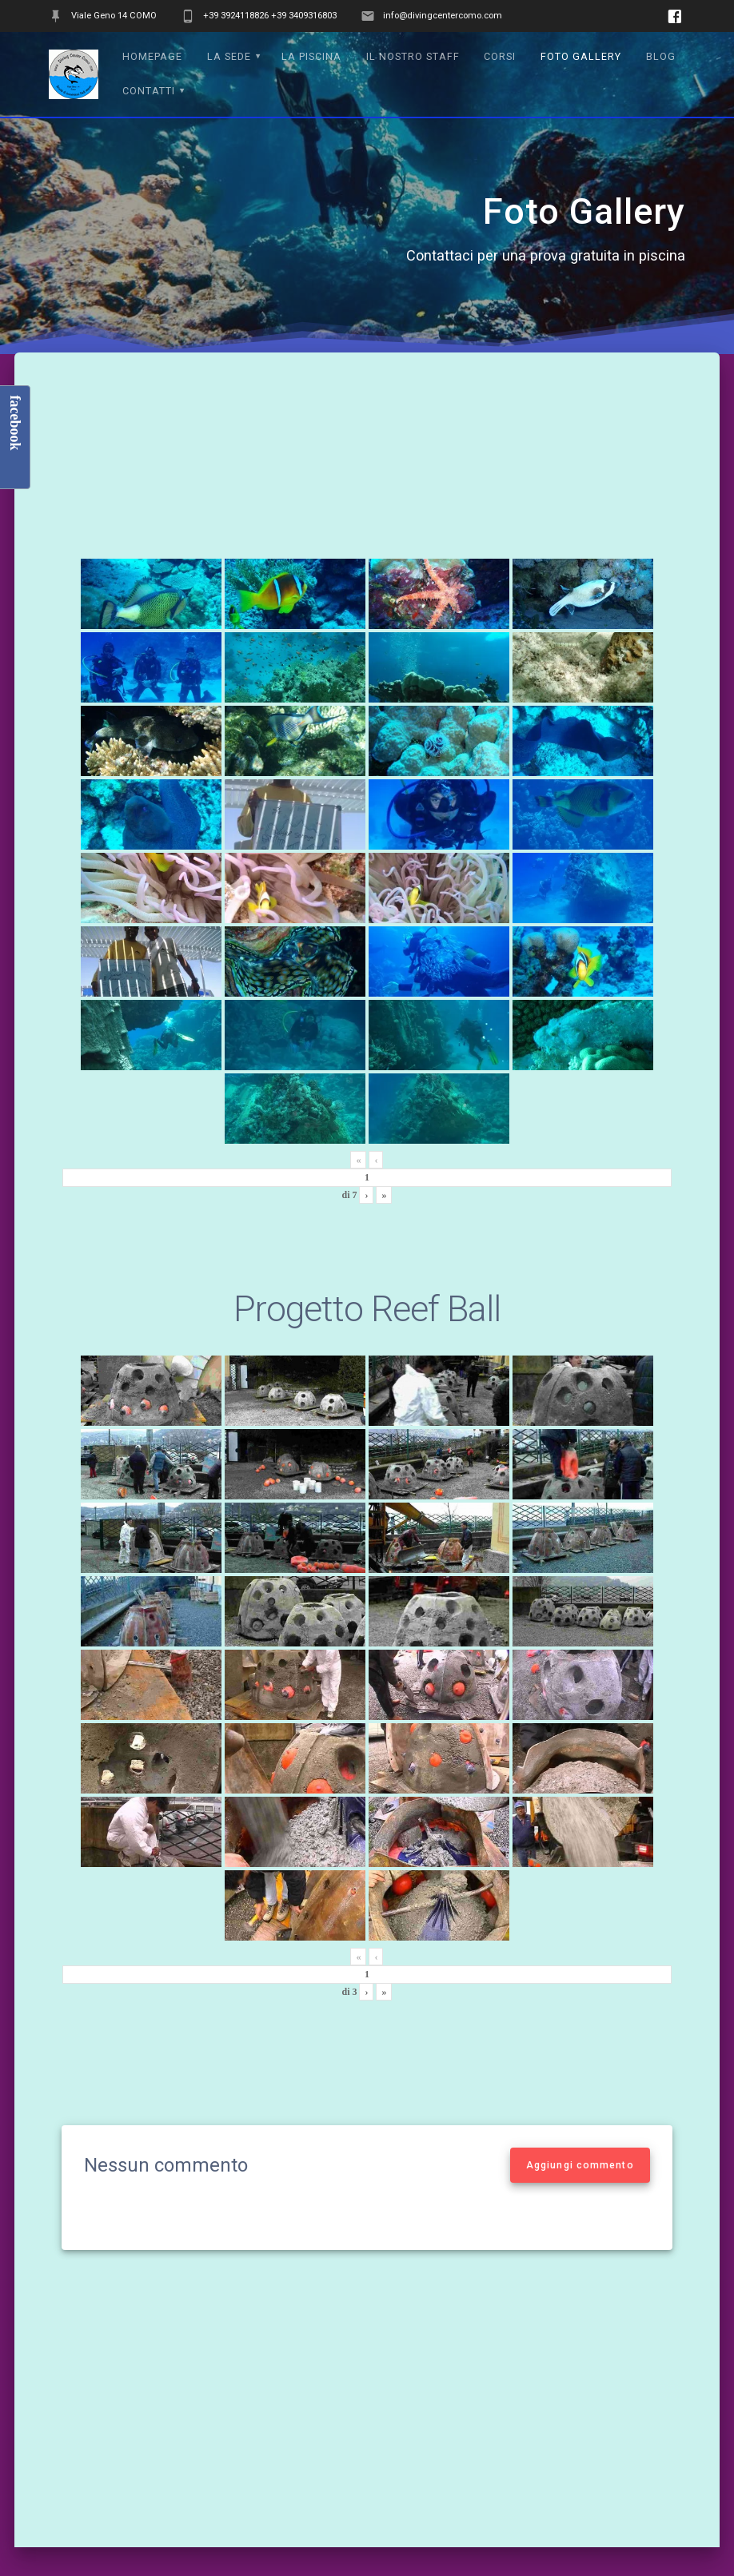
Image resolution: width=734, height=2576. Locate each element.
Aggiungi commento (580, 2165)
